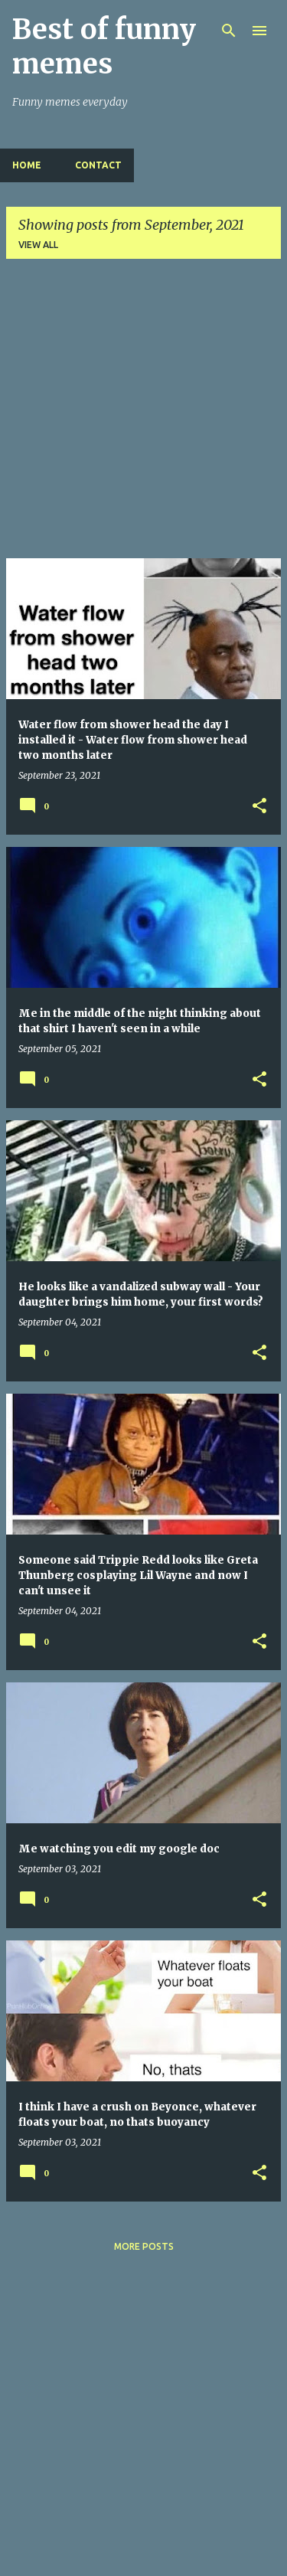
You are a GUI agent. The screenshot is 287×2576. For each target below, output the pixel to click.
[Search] (229, 30)
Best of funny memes (104, 46)
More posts (144, 2246)
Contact (98, 165)
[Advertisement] (143, 414)
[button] (259, 806)
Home (26, 165)
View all (38, 245)
